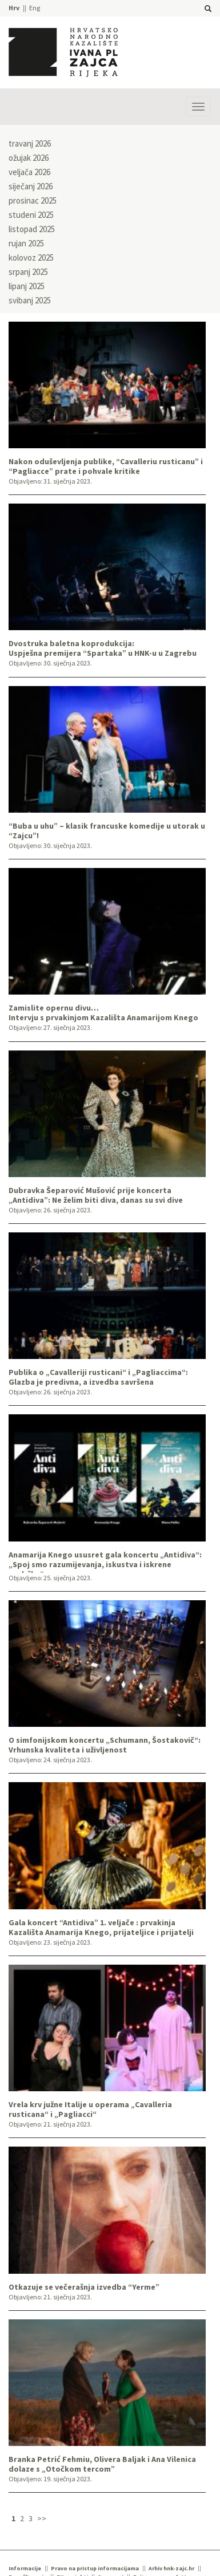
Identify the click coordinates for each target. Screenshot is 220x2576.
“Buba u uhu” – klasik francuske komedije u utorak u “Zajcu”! (107, 831)
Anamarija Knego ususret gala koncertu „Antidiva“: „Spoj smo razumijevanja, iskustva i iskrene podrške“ (105, 1561)
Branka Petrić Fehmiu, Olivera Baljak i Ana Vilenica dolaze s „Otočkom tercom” (102, 2464)
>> (41, 2518)
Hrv (14, 7)
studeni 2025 (31, 214)
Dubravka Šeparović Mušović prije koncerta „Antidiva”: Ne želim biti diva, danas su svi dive (96, 1195)
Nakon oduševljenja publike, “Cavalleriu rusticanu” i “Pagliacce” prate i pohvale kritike (106, 466)
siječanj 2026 (31, 186)
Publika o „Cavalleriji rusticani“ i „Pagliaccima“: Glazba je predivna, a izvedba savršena (98, 1377)
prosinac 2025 (33, 200)
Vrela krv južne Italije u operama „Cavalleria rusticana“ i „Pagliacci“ (90, 2109)
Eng (34, 7)
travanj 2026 (30, 143)
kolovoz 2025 (31, 257)
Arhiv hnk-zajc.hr (171, 2568)
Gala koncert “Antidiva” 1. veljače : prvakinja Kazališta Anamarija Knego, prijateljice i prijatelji (101, 1927)
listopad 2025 (32, 229)
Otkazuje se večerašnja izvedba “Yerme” (84, 2287)
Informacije (25, 2568)
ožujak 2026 (29, 157)
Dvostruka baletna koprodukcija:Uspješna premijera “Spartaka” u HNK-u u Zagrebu (103, 648)
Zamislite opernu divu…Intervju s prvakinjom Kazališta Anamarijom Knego (103, 1013)
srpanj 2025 (28, 271)
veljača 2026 (29, 172)
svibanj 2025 (30, 300)
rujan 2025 (26, 243)
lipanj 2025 (27, 286)
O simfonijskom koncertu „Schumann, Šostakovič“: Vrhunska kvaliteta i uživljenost (105, 1745)
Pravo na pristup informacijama (95, 2568)
